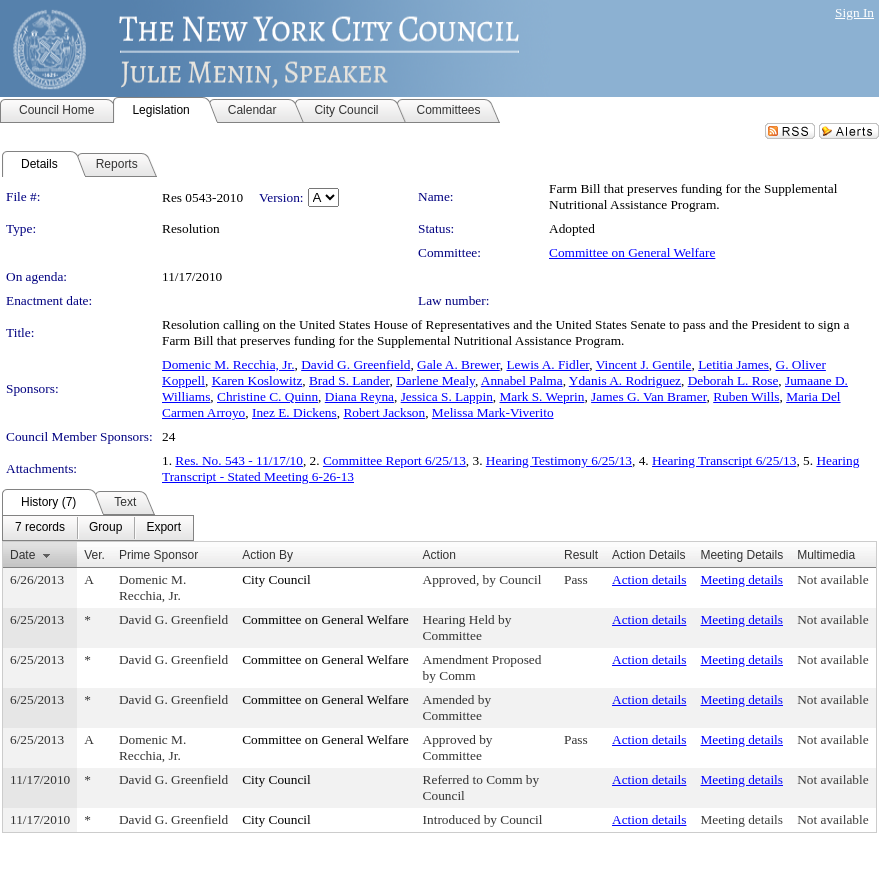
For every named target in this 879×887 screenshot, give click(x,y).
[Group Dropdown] (105, 528)
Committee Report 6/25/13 (394, 460)
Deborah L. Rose (733, 380)
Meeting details (741, 579)
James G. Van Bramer (648, 396)
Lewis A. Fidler (547, 364)
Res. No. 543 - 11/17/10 (239, 460)
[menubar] (98, 528)
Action (439, 555)
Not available (832, 579)
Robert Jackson (384, 412)
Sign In (854, 12)
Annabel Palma (522, 380)
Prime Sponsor (158, 555)
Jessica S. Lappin (447, 396)
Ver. (94, 555)
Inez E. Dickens (294, 412)
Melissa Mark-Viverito (493, 412)
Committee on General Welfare (632, 252)
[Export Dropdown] (163, 528)
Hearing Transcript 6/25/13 (724, 460)
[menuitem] (40, 528)
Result (581, 555)
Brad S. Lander (349, 380)
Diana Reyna (359, 396)
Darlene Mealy (435, 380)
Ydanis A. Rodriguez (625, 380)
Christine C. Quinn (267, 396)
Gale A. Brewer (458, 364)
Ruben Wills (746, 396)
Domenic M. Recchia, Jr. (228, 364)
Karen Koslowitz (257, 380)
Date (22, 555)
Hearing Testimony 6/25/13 (559, 460)
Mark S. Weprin (541, 396)
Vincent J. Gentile (644, 364)
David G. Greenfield (355, 364)
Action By (267, 555)
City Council (276, 579)
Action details (649, 579)
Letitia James (733, 364)
